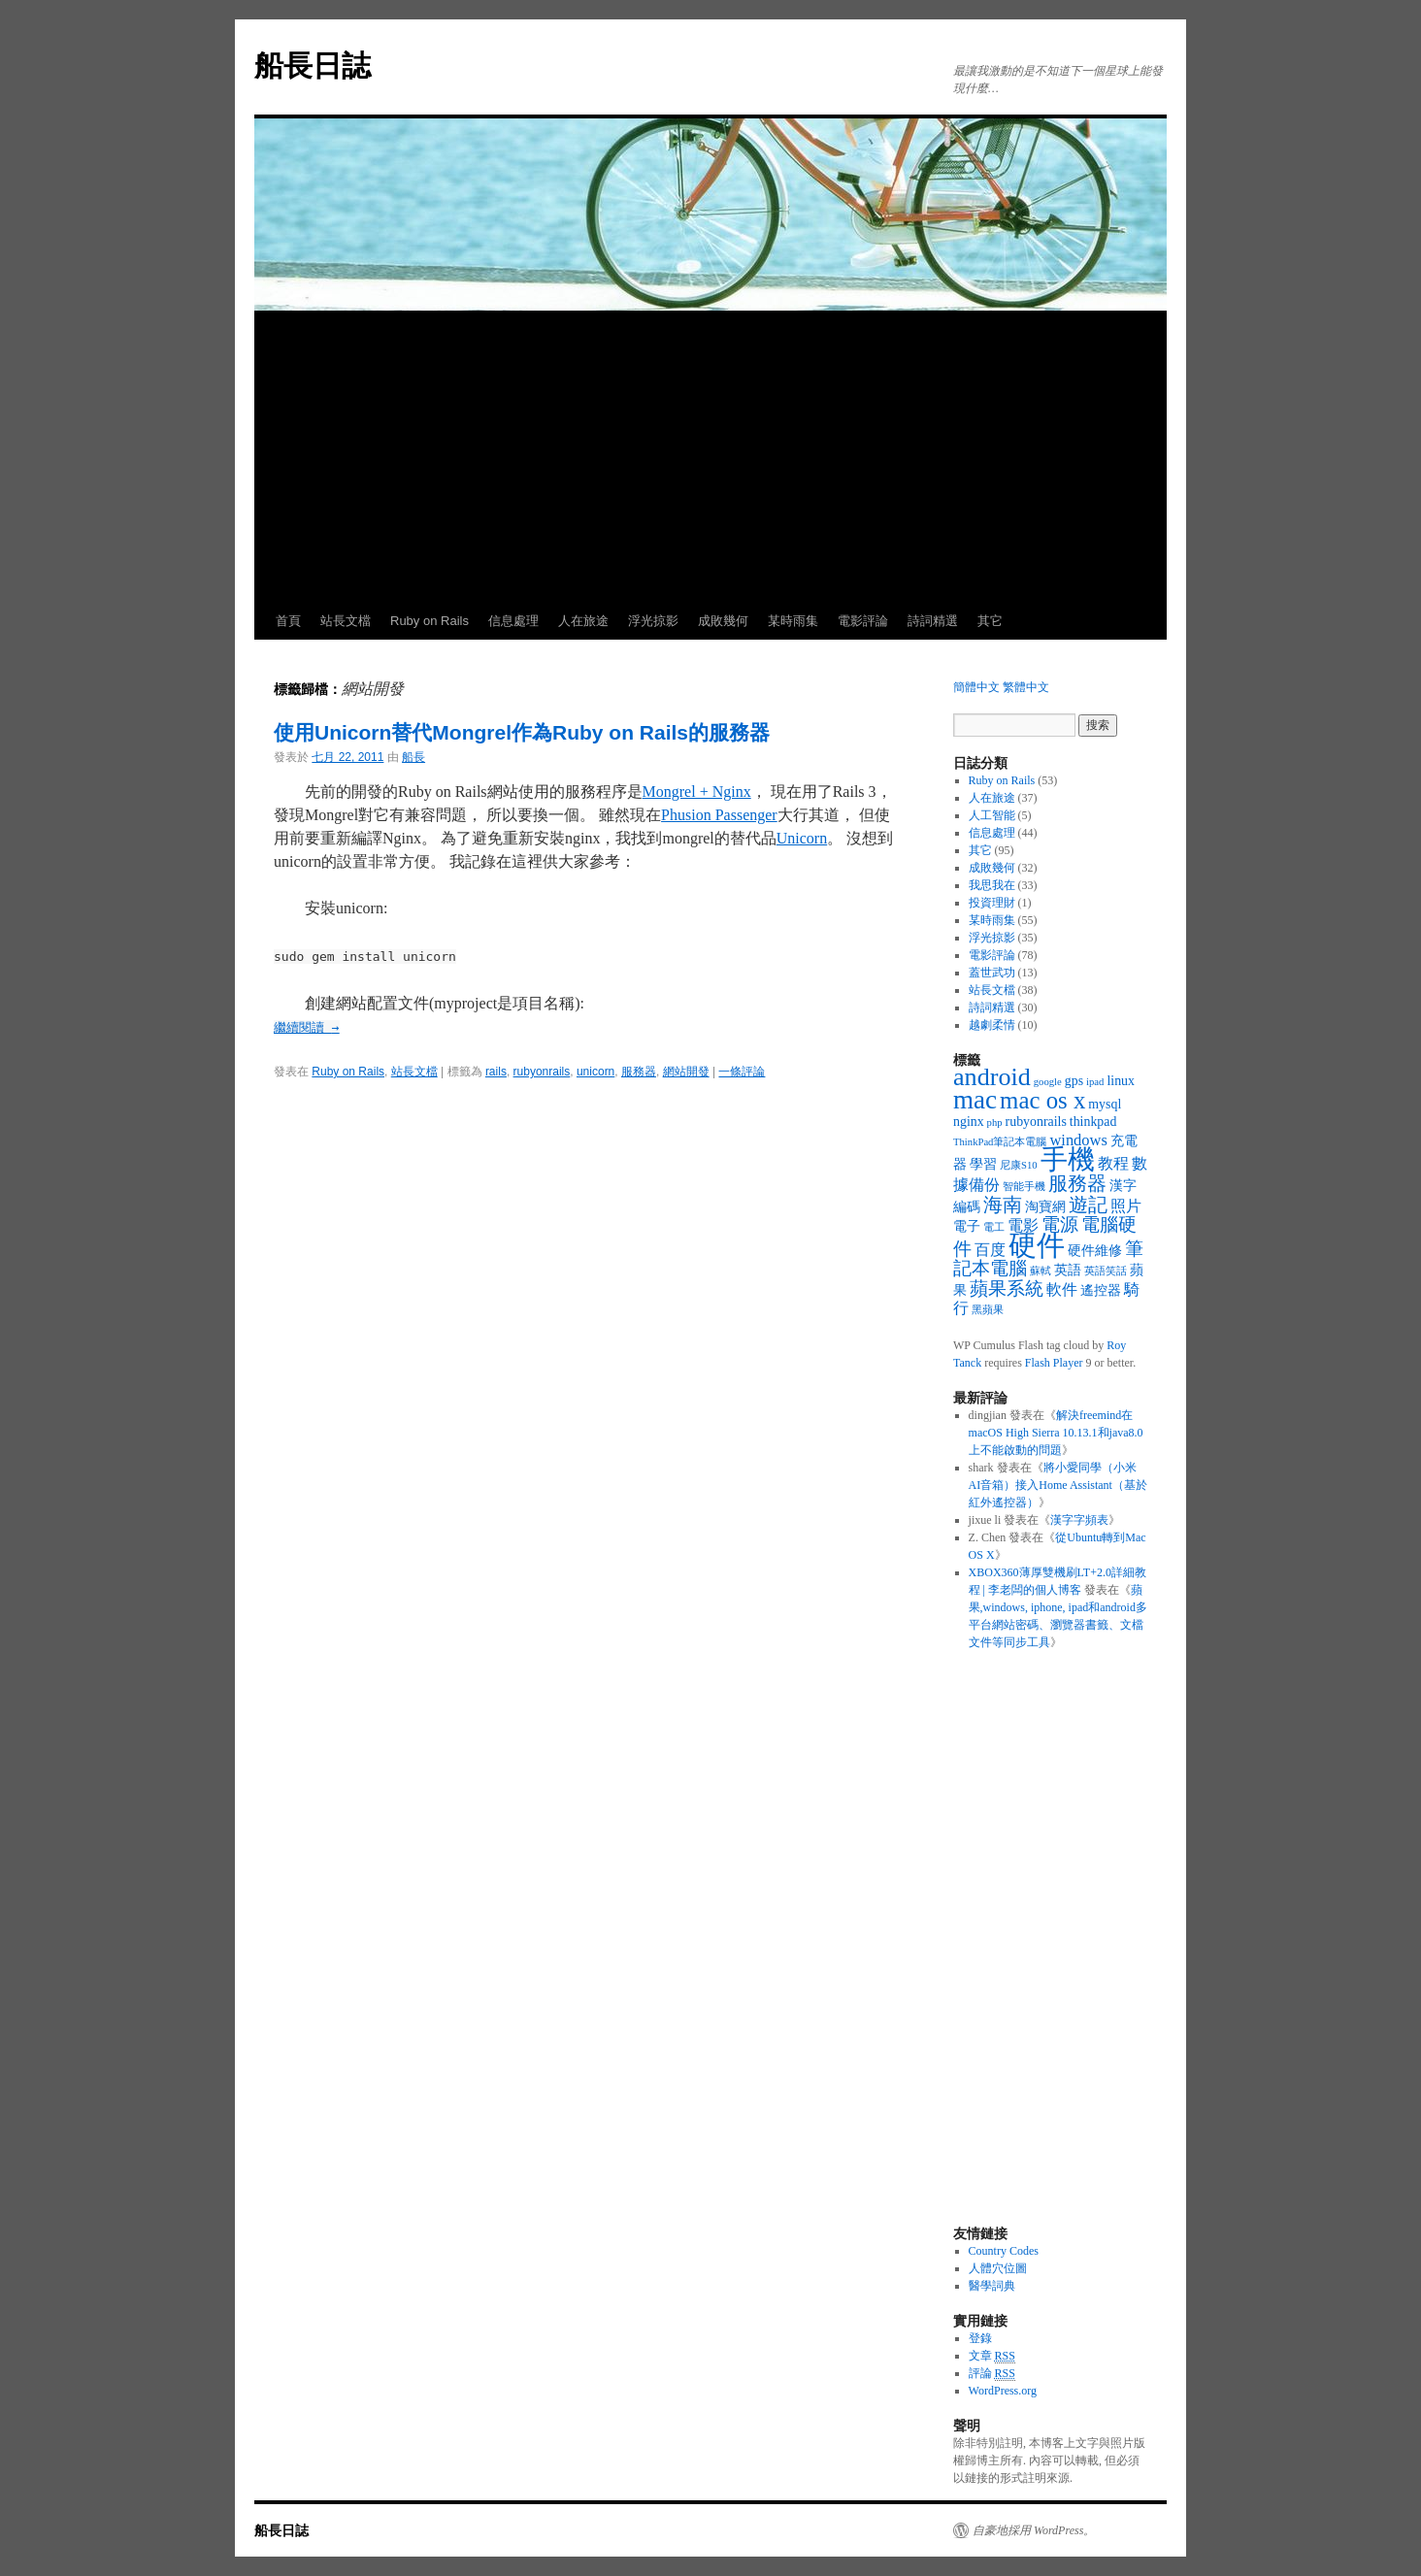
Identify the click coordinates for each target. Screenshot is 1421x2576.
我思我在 (992, 885)
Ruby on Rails (429, 620)
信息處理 (513, 620)
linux (1121, 1080)
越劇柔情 (992, 1025)
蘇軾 (1040, 1271)
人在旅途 (583, 620)
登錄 (980, 2338)
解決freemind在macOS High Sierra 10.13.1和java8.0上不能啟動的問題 (1056, 1432)
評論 (992, 2373)
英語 (1067, 1270)
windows (1078, 1140)
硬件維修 (1095, 1250)
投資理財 (992, 902)
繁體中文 (1026, 687)
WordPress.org (1003, 2390)
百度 (990, 1249)
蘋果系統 (1006, 1288)
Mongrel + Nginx (697, 791)
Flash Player (1054, 1363)
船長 (413, 757)
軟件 (1061, 1289)
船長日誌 (312, 66)
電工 (994, 1227)
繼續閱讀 (307, 1027)
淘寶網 (1045, 1207)
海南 (1002, 1204)
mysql (1104, 1104)
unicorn (595, 1071)
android (992, 1077)
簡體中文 (976, 687)
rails (496, 1071)
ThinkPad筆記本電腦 (999, 1142)
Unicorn (802, 838)
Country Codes (1004, 2251)
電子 (966, 1226)
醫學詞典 (992, 2286)
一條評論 (741, 1071)
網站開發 (686, 1071)
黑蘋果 (988, 1310)
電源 (1059, 1224)
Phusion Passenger (719, 815)
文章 (992, 2356)
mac (975, 1099)
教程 (1113, 1163)
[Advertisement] (710, 457)
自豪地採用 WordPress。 (1034, 2530)
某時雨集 (793, 620)
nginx (968, 1121)
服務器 (638, 1071)
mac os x (1042, 1100)
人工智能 (992, 815)
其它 (990, 620)
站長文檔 (345, 620)
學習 (983, 1164)
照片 (1125, 1206)
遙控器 (1100, 1290)
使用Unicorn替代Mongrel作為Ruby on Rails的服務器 (522, 732)
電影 (1023, 1225)
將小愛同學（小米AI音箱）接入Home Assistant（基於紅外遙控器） (1058, 1485)
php (995, 1122)
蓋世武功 (992, 972)
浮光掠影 (653, 620)
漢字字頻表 (1079, 1520)
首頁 (288, 620)
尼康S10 (1019, 1165)
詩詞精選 (933, 620)
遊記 (1088, 1204)
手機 (1068, 1159)
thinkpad (1093, 1121)
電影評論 (863, 620)
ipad (1095, 1081)
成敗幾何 (723, 620)
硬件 (1036, 1245)
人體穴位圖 (998, 2268)
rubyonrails (542, 1071)
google (1048, 1081)
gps (1074, 1080)
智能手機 (1024, 1186)
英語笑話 (1105, 1271)
